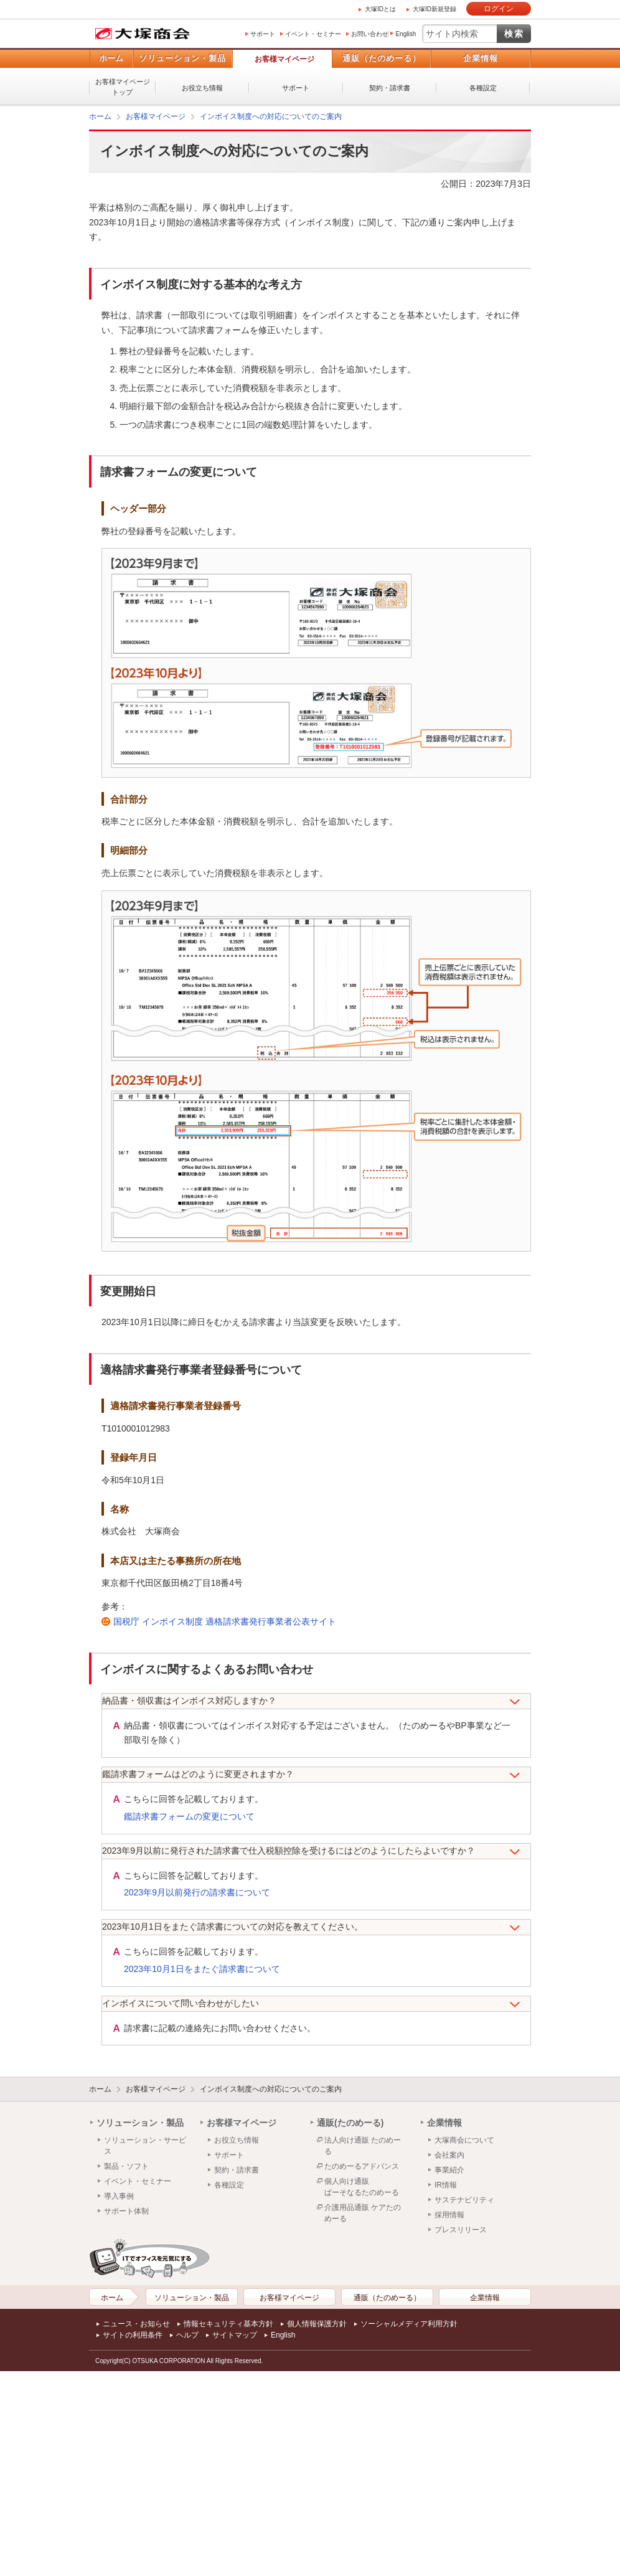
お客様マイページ (284, 59)
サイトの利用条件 (132, 2335)
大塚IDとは (380, 9)
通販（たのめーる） (381, 58)
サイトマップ (234, 2335)
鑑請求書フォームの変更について (189, 1816)
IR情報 (445, 2185)
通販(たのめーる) (350, 2123)
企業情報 (480, 58)
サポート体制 (126, 2211)
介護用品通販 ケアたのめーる (362, 2213)
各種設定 (483, 88)
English (405, 34)
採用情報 (449, 2214)
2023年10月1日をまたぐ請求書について (202, 1969)
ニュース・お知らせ (136, 2323)
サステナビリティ (464, 2200)
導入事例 (119, 2196)
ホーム (111, 58)
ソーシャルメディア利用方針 (409, 2323)
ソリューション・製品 (182, 58)
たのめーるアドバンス (361, 2166)
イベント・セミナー (313, 34)
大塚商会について (464, 2140)
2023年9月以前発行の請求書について (197, 1892)
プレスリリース (460, 2229)
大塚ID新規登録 (434, 9)
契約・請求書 (389, 88)
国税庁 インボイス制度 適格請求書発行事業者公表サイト (224, 1621)
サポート (262, 34)
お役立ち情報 (202, 88)
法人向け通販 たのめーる (362, 2146)
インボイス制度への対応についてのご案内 (271, 116)
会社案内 (449, 2155)
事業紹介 (449, 2170)
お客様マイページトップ (122, 87)
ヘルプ (187, 2335)
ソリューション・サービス (145, 2146)
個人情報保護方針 (317, 2323)
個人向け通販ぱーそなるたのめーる (361, 2187)
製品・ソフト (126, 2166)
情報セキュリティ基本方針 (228, 2323)
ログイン (499, 8)
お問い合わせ (369, 34)
